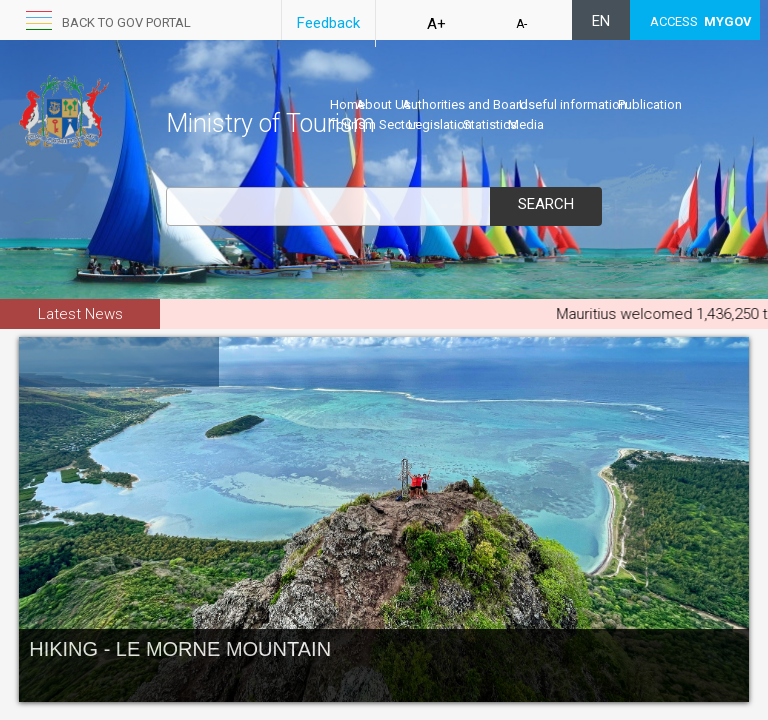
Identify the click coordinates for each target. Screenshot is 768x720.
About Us (383, 104)
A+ (436, 24)
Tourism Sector (373, 124)
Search (546, 204)
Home (347, 104)
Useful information (573, 104)
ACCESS (701, 21)
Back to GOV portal (126, 22)
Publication (650, 104)
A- (521, 24)
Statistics (490, 124)
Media (526, 124)
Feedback (328, 23)
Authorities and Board (465, 104)
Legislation (440, 124)
